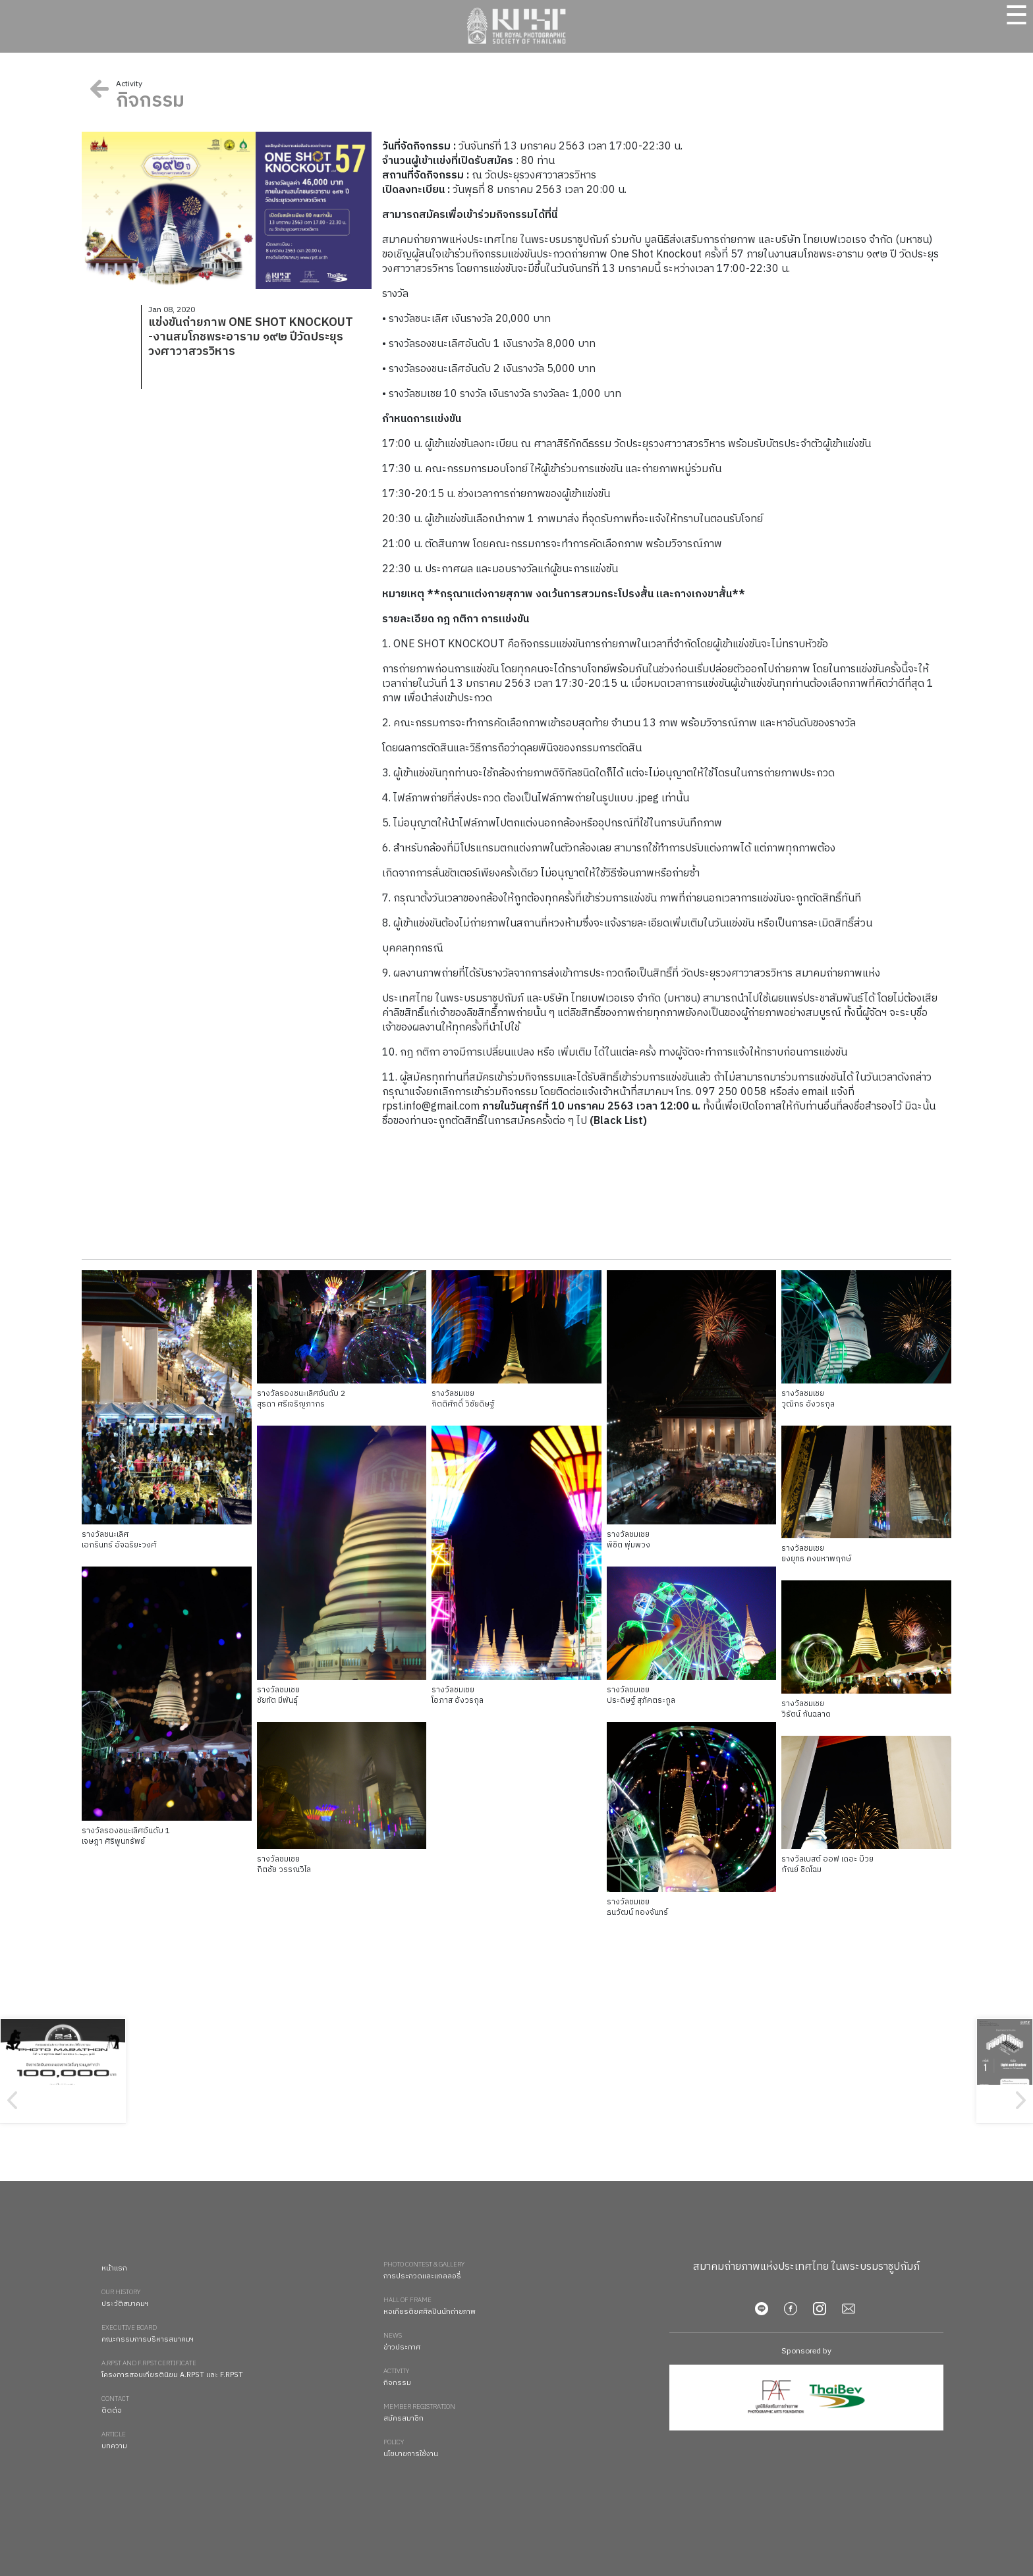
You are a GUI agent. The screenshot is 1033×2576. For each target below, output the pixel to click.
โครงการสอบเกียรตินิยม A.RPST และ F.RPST (236, 2370)
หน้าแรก (114, 2268)
